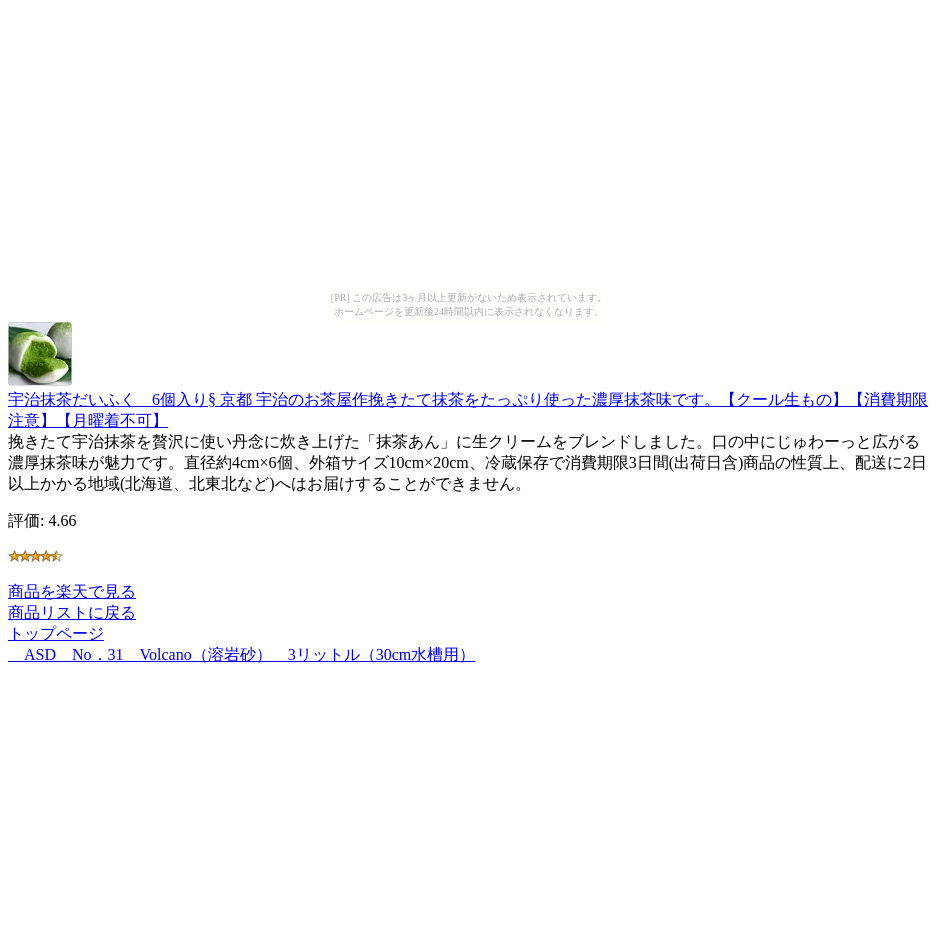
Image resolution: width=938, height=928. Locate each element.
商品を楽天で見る (72, 591)
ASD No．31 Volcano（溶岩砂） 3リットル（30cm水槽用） (241, 654)
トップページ (56, 633)
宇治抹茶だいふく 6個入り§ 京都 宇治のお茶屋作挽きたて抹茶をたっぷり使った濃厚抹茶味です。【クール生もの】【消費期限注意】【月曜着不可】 (468, 400)
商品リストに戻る (72, 612)
